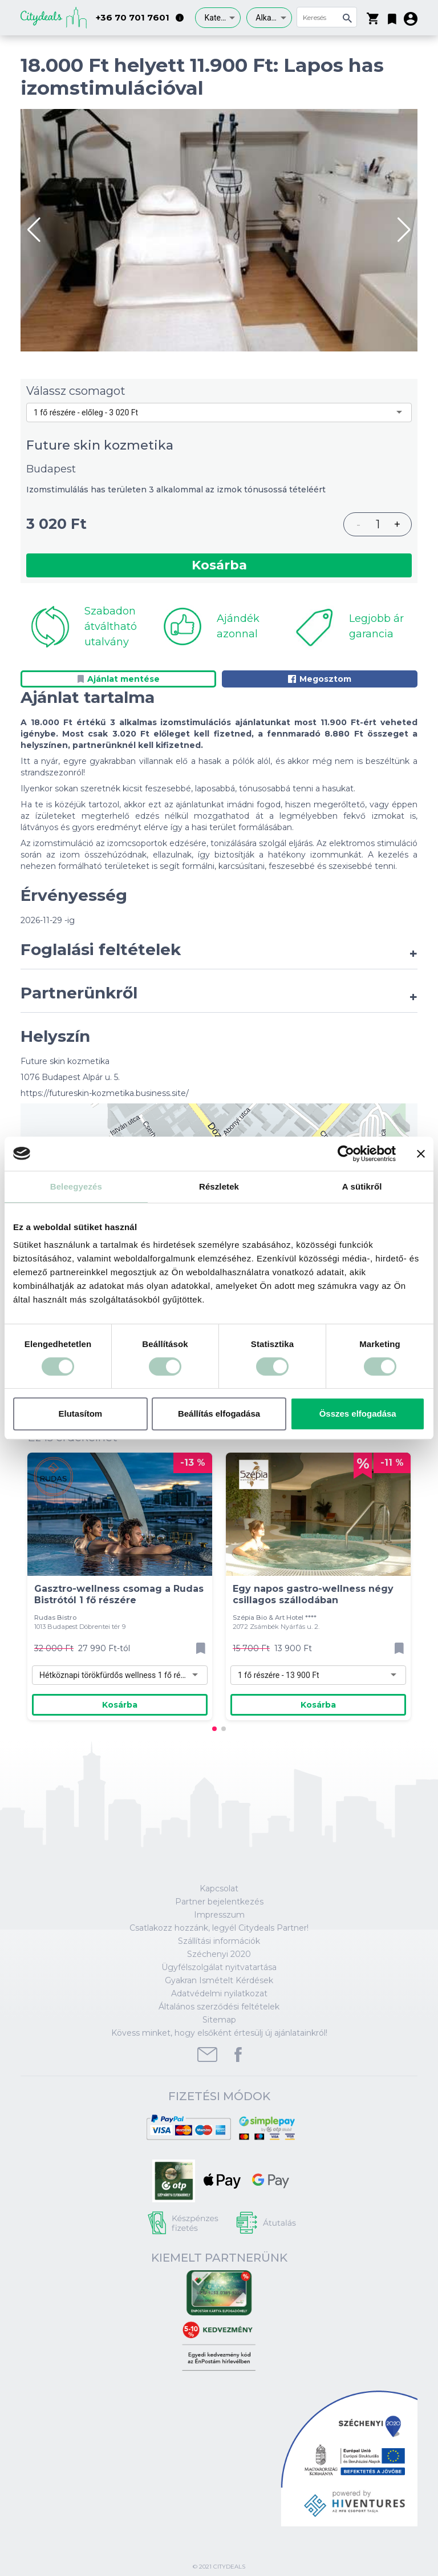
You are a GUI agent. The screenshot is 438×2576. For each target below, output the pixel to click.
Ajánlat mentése (119, 679)
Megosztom (319, 679)
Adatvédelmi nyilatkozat (219, 1993)
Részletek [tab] (219, 1186)
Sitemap (219, 2020)
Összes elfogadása (357, 1413)
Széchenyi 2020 (219, 1954)
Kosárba (219, 565)
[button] (392, 16)
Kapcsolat (219, 1888)
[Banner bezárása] (421, 1154)
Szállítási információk (219, 1941)
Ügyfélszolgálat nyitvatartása (219, 1967)
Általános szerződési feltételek (219, 2006)
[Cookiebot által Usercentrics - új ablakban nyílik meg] (346, 1153)
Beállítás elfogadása (219, 1413)
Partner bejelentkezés (219, 1901)
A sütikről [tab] (362, 1186)
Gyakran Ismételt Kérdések (219, 1980)
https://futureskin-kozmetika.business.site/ (105, 1093)
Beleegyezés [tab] (76, 1186)
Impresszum (219, 1915)
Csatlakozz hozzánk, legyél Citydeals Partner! (219, 1928)
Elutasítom (80, 1413)
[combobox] (218, 17)
